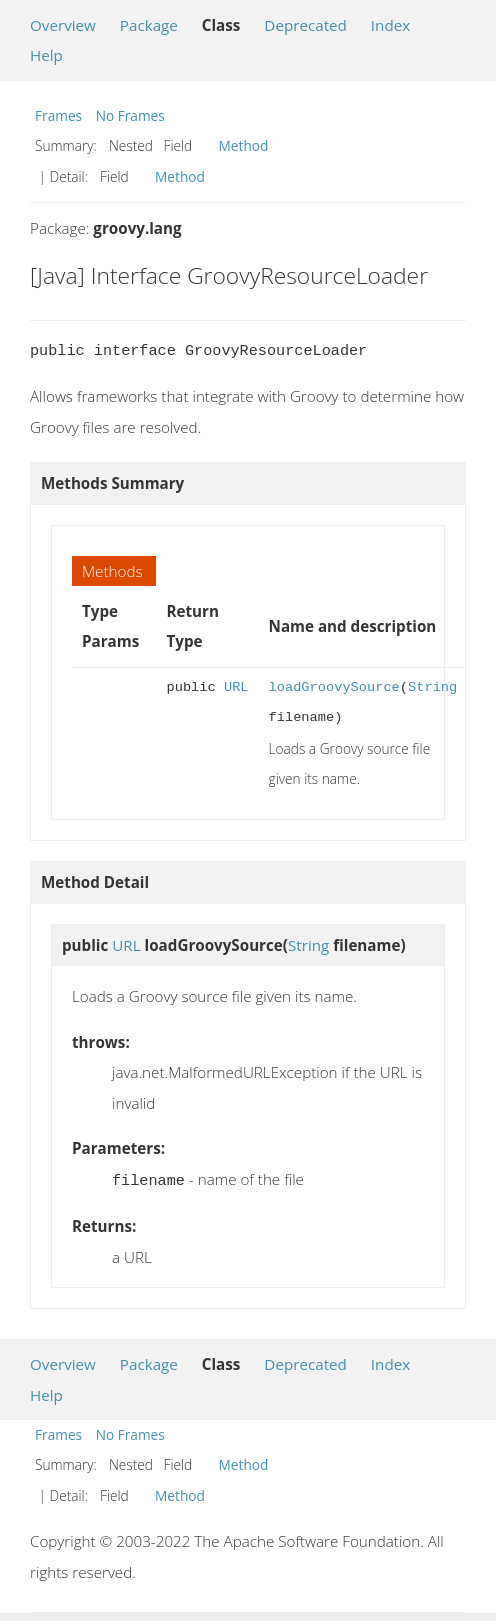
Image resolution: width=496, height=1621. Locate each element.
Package (149, 25)
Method (244, 145)
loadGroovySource (334, 687)
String (432, 687)
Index (390, 25)
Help (46, 55)
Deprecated (305, 25)
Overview (63, 25)
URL (236, 687)
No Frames (130, 115)
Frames (58, 115)
